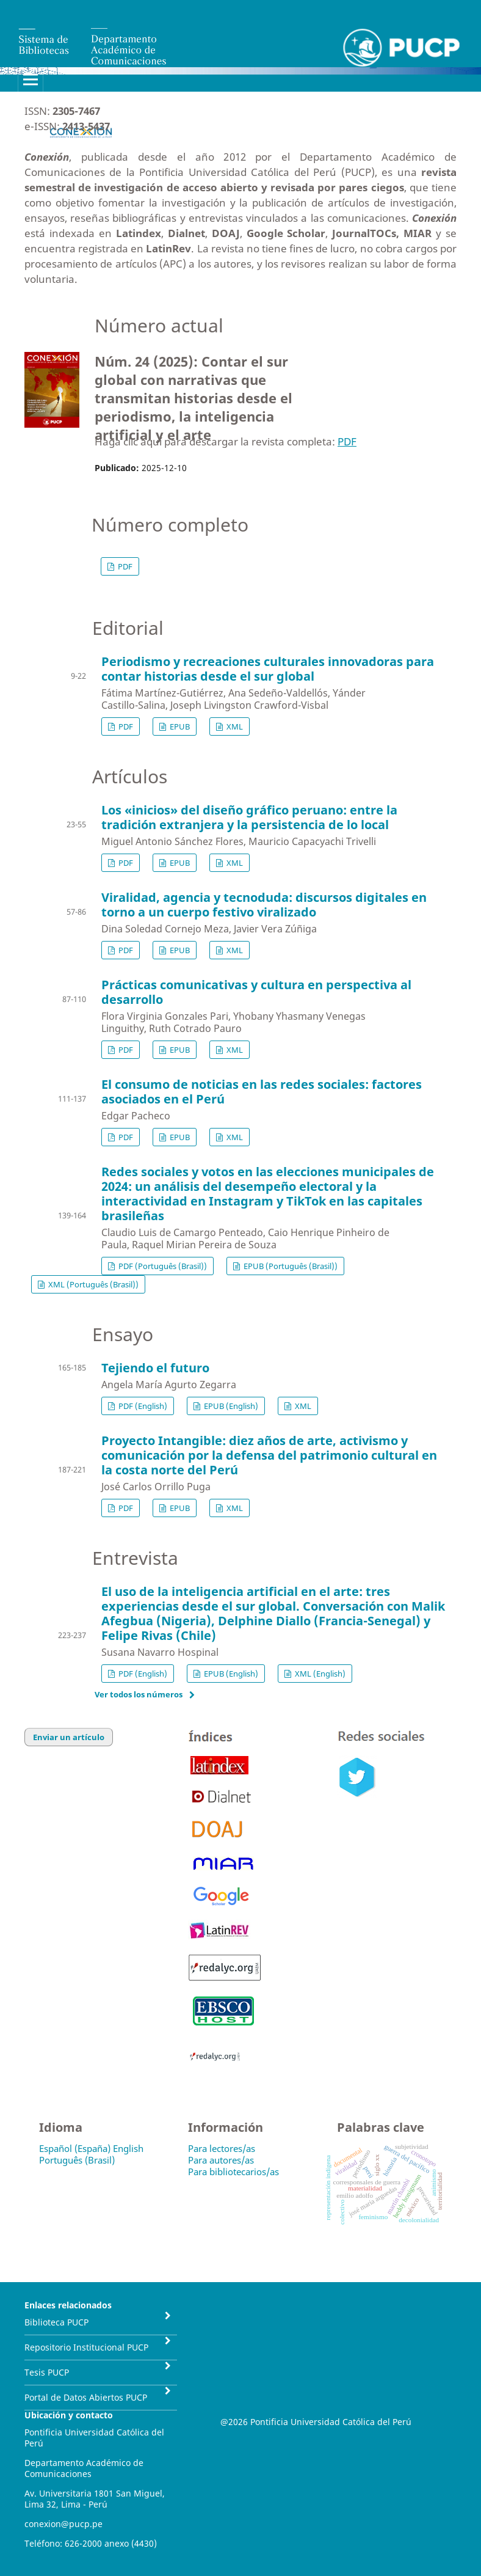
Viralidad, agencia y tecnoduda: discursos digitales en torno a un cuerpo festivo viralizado (264, 904)
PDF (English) (142, 1405)
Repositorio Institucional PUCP (86, 2347)
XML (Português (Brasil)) (92, 1284)
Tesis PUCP (46, 2372)
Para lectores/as (221, 2148)
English (128, 2148)
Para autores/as (221, 2160)
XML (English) (319, 1673)
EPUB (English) (230, 1405)
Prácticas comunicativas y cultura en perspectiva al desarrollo (256, 992)
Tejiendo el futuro (155, 1367)
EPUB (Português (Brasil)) (290, 1266)
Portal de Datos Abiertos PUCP (85, 2397)
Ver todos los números (139, 1694)
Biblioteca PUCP (56, 2322)
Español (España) (74, 2148)
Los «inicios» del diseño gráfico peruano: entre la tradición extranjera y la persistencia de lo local (249, 817)
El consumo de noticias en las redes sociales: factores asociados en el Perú (261, 1091)
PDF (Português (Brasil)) (162, 1266)
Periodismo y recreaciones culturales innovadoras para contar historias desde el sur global (267, 668)
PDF (347, 441)
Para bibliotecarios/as (233, 2171)
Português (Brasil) (77, 2160)
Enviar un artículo (68, 1737)
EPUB (179, 726)
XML (234, 726)
